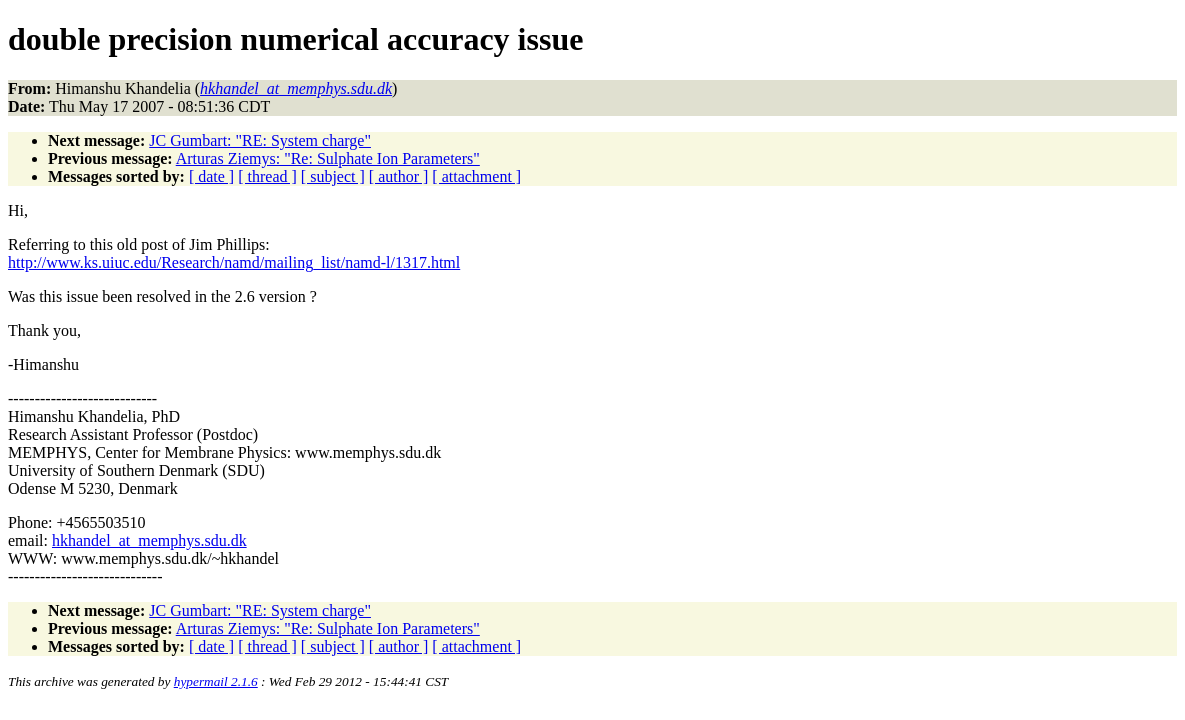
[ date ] (211, 176)
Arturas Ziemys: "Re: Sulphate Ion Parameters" (328, 158)
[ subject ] (333, 176)
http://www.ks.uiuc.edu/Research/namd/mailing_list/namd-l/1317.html (234, 262)
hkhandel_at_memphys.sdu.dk (149, 540)
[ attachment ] (476, 176)
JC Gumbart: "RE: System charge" (260, 140)
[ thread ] (267, 176)
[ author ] (399, 176)
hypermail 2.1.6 (216, 681)
